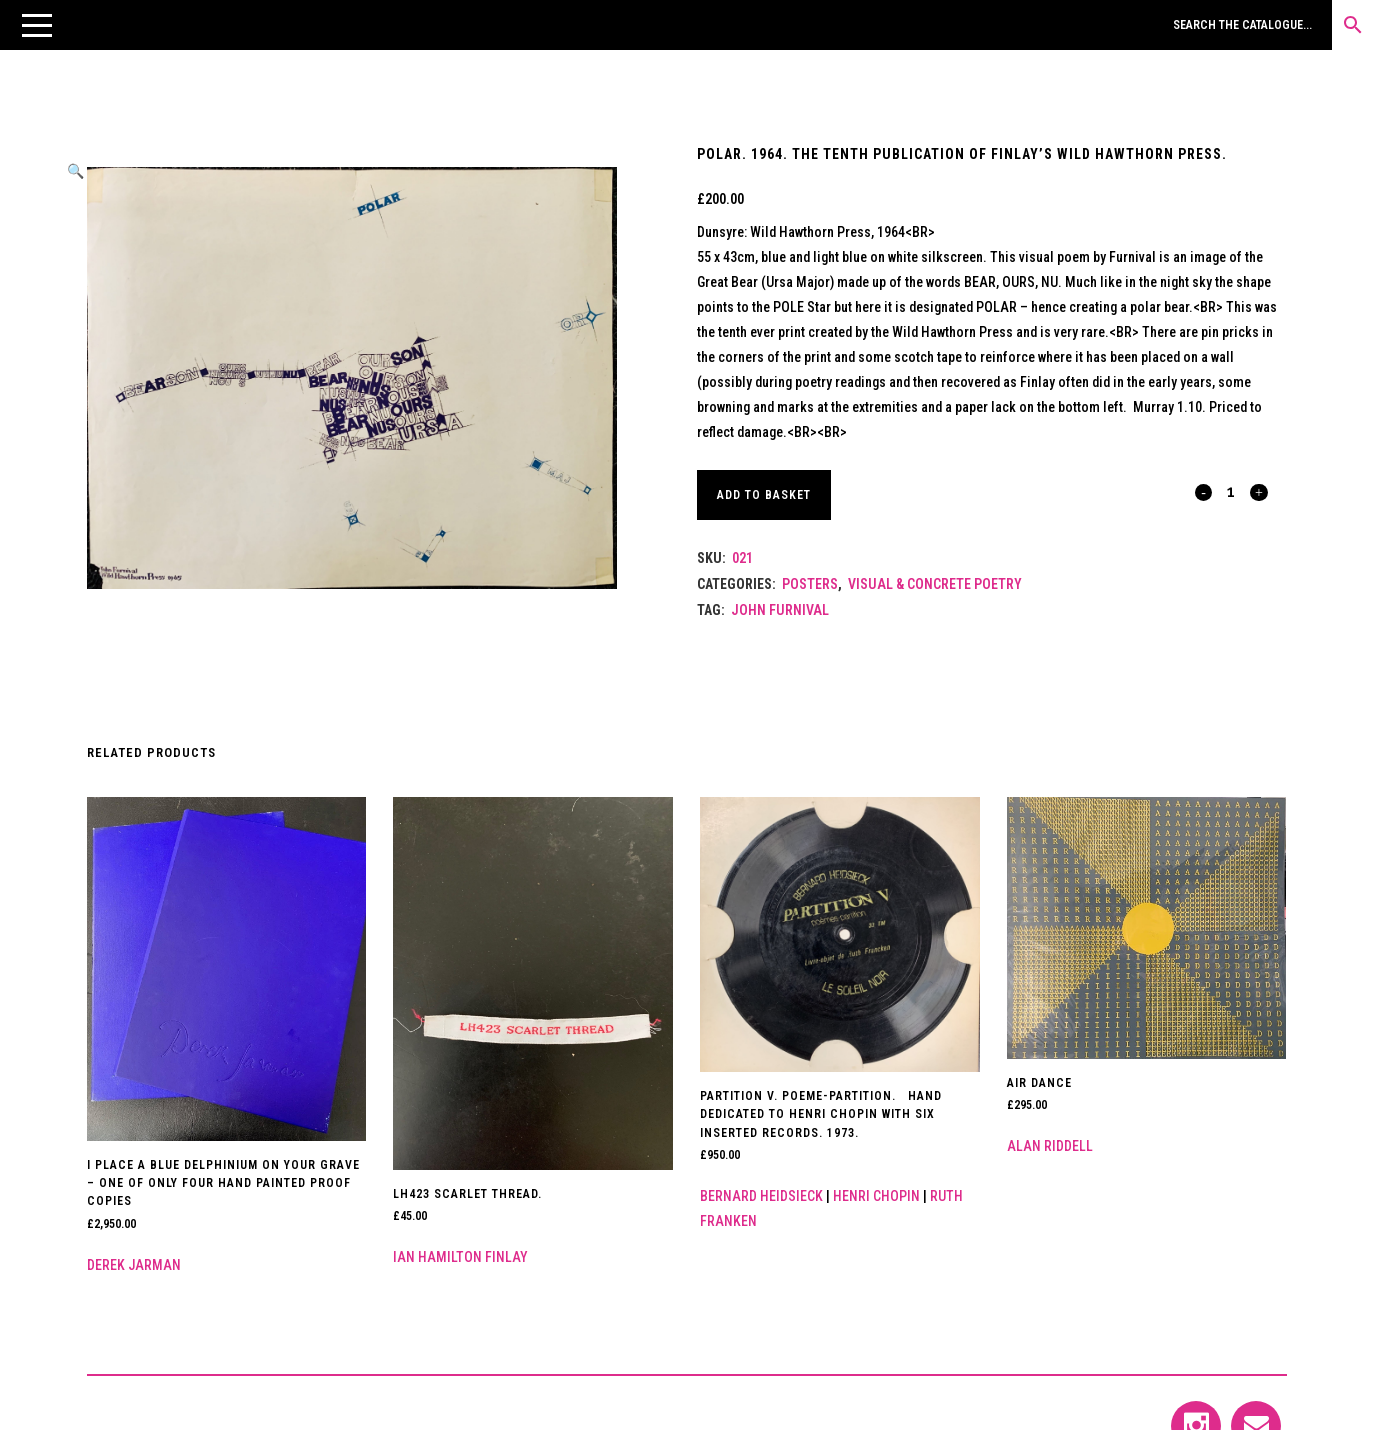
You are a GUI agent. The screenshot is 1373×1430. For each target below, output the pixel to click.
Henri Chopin (876, 1196)
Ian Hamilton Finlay (460, 1257)
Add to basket (767, 495)
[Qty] (1232, 491)
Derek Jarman (134, 1265)
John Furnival (780, 610)
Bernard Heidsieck (761, 1196)
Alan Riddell (1050, 1146)
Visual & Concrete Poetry (935, 584)
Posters (810, 584)
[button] (37, 25)
